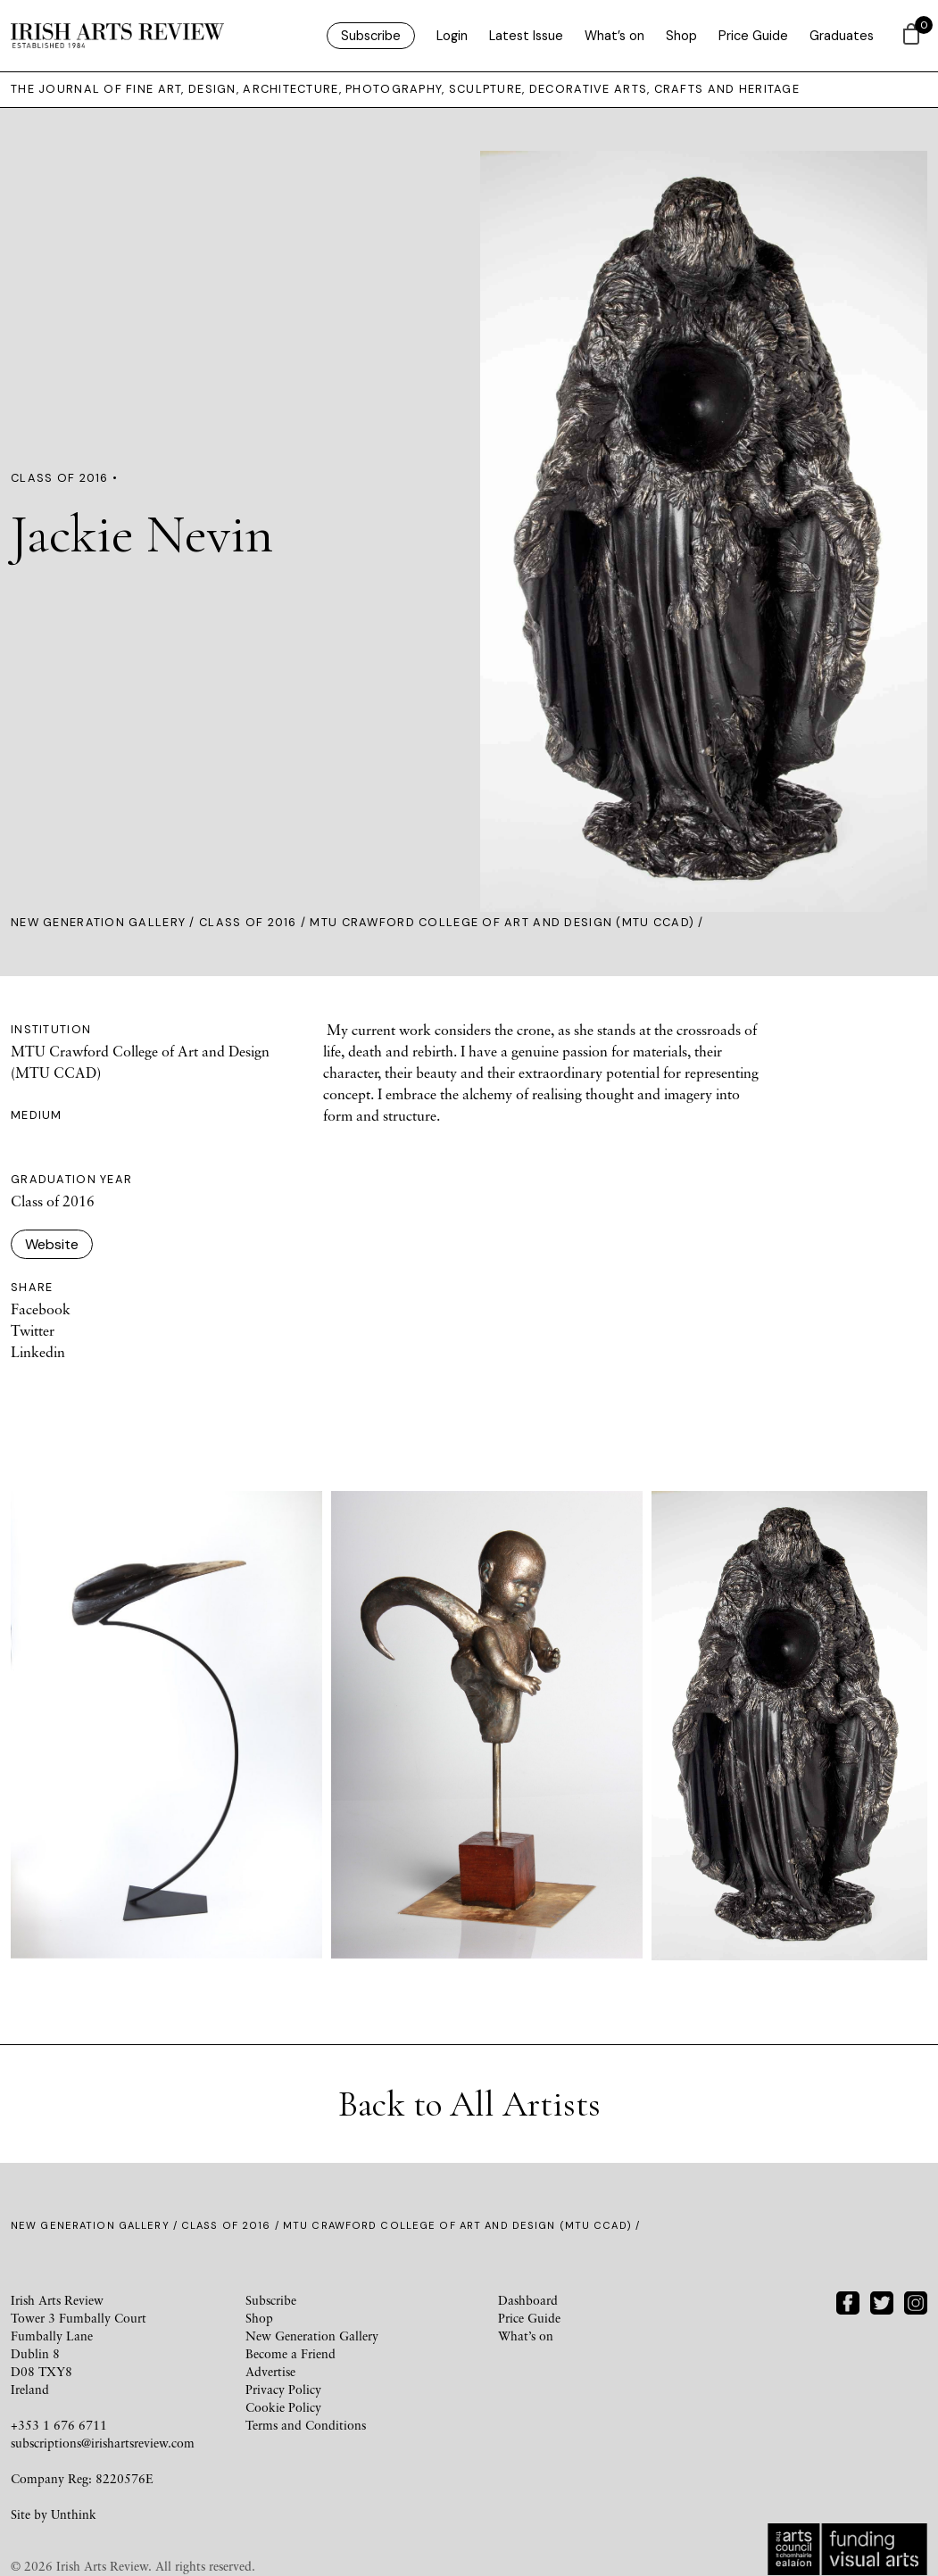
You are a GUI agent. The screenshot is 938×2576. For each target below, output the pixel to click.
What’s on (614, 36)
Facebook (41, 1309)
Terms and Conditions (305, 2424)
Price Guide (753, 36)
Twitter (32, 1330)
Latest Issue (526, 36)
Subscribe (371, 36)
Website (52, 1244)
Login (452, 36)
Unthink (73, 2514)
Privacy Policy (283, 2389)
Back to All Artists (469, 2104)
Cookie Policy (283, 2406)
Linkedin (38, 1352)
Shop (681, 36)
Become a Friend (290, 2353)
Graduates (841, 36)
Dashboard (528, 2299)
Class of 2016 (248, 922)
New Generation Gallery (98, 922)
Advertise (270, 2371)
